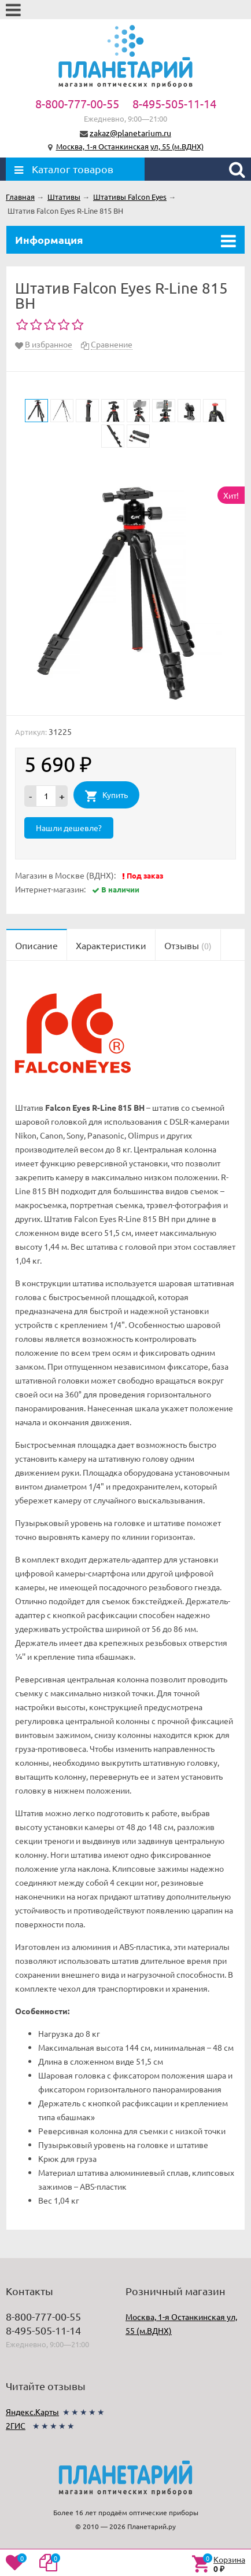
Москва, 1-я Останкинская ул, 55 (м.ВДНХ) (130, 146)
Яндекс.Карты (32, 2411)
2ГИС (15, 2425)
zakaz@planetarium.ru (130, 132)
